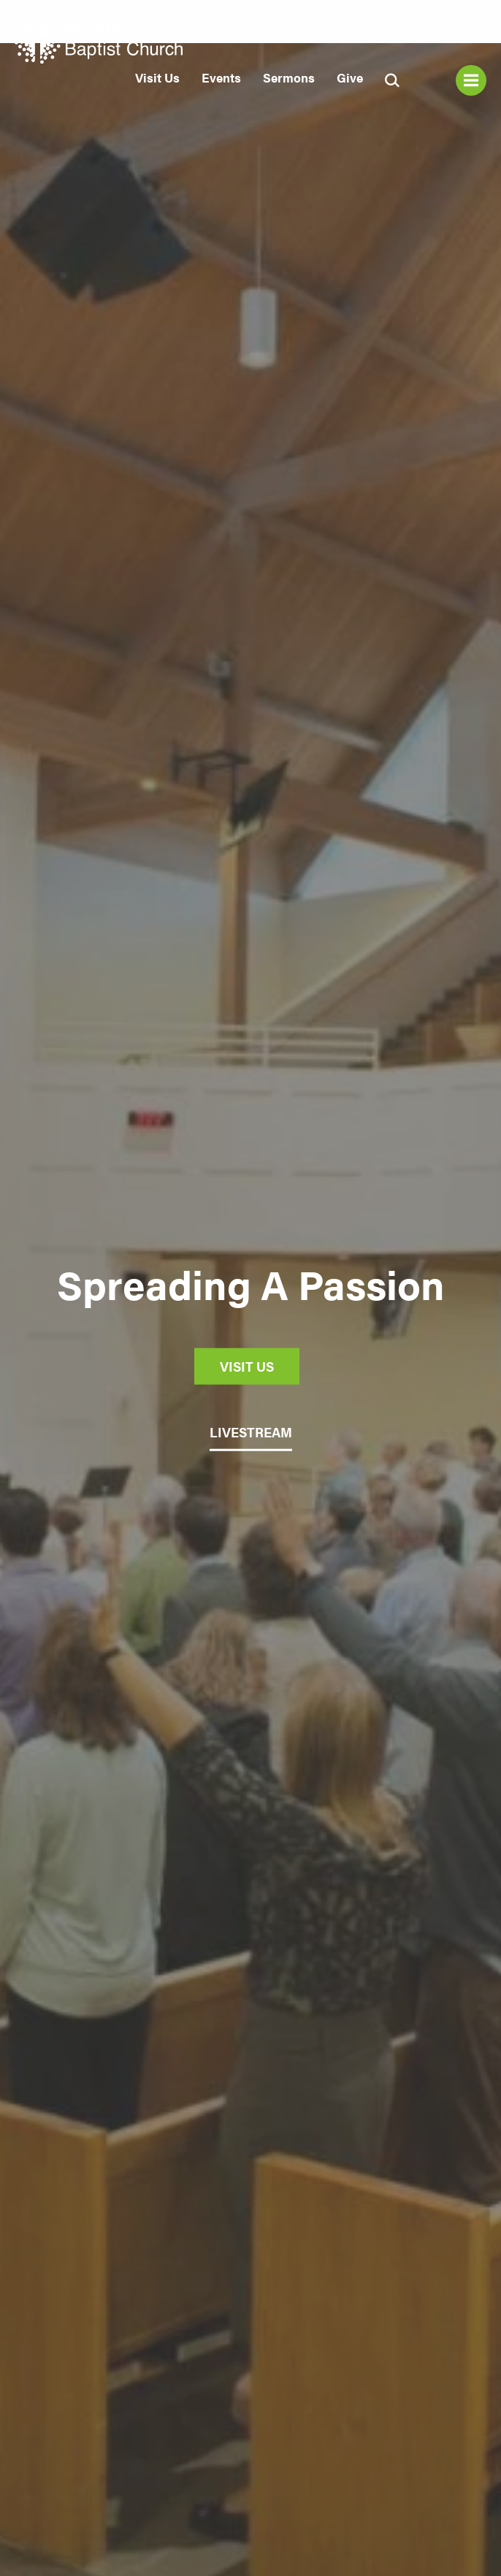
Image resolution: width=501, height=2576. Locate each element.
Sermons (289, 77)
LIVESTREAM (251, 1432)
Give (350, 77)
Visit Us (157, 77)
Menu (471, 80)
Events (221, 77)
